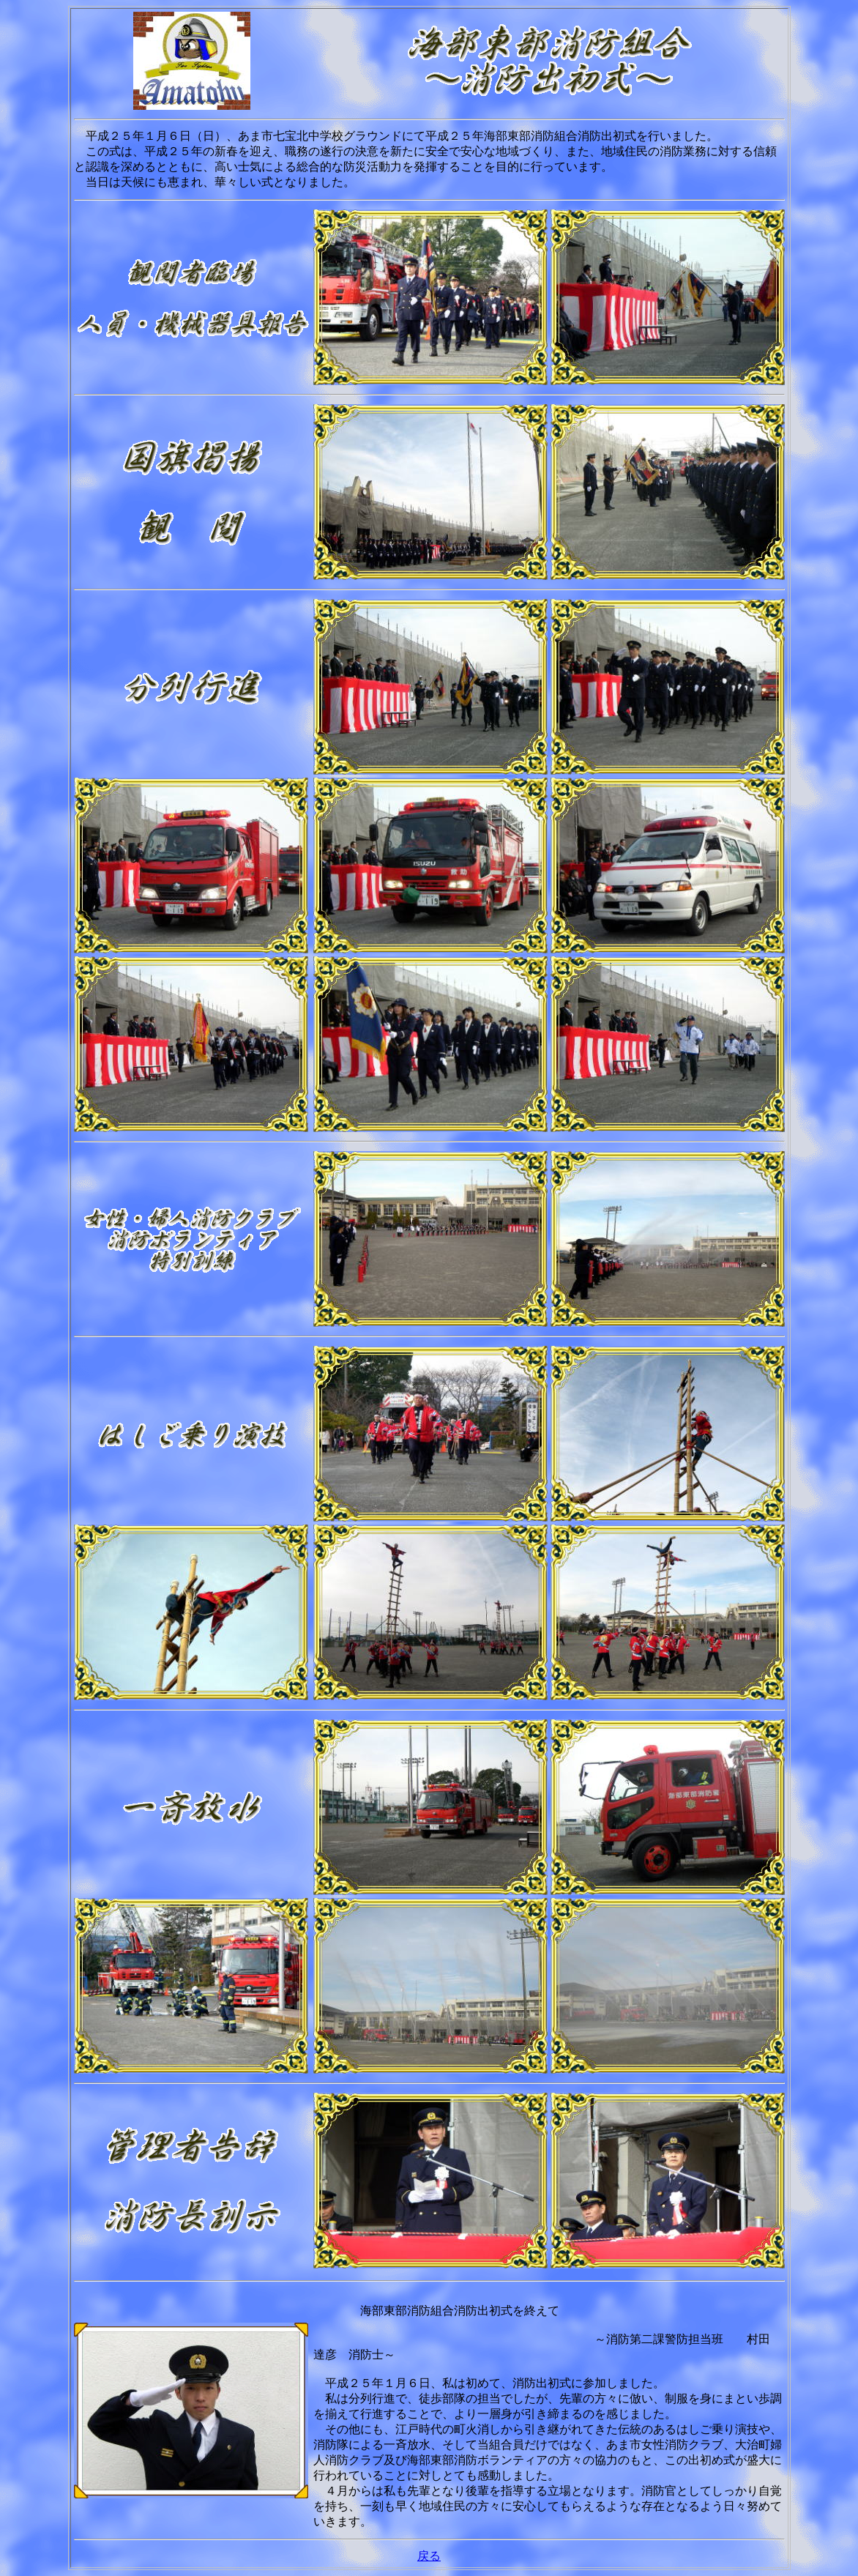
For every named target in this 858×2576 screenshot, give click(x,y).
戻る (429, 2556)
